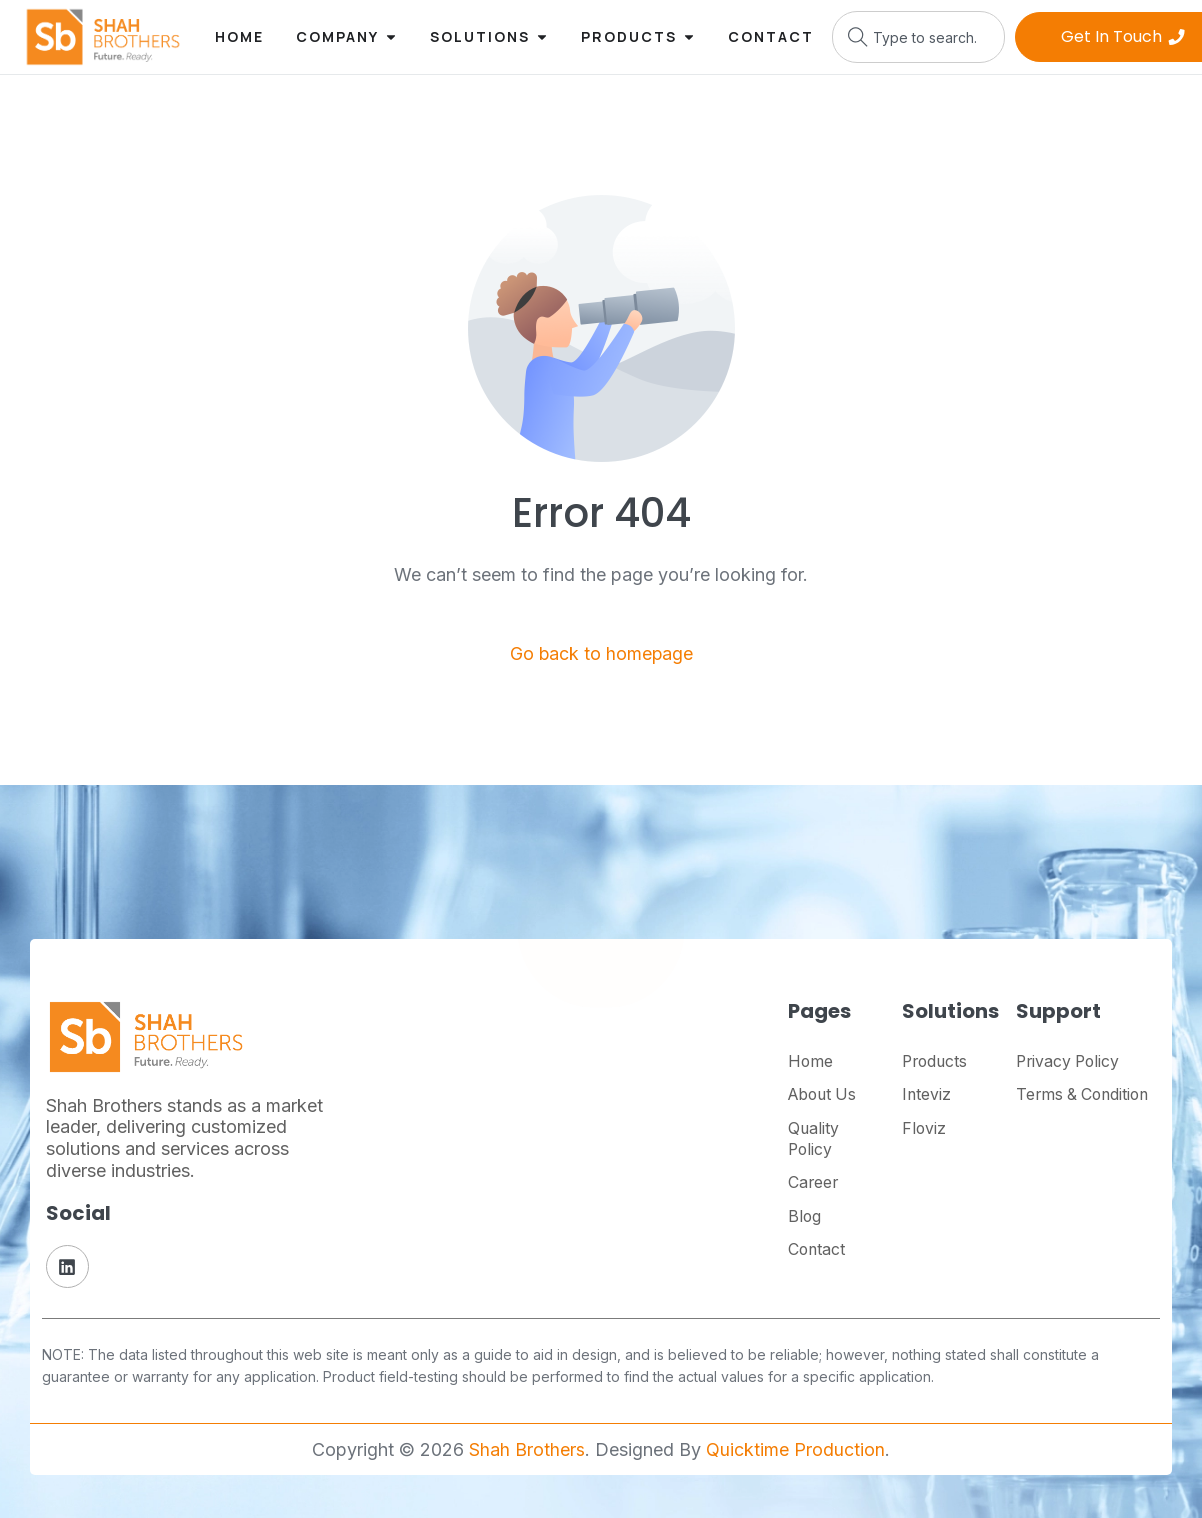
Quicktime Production (795, 1449)
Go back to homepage (601, 653)
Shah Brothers (527, 1449)
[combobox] (918, 37)
